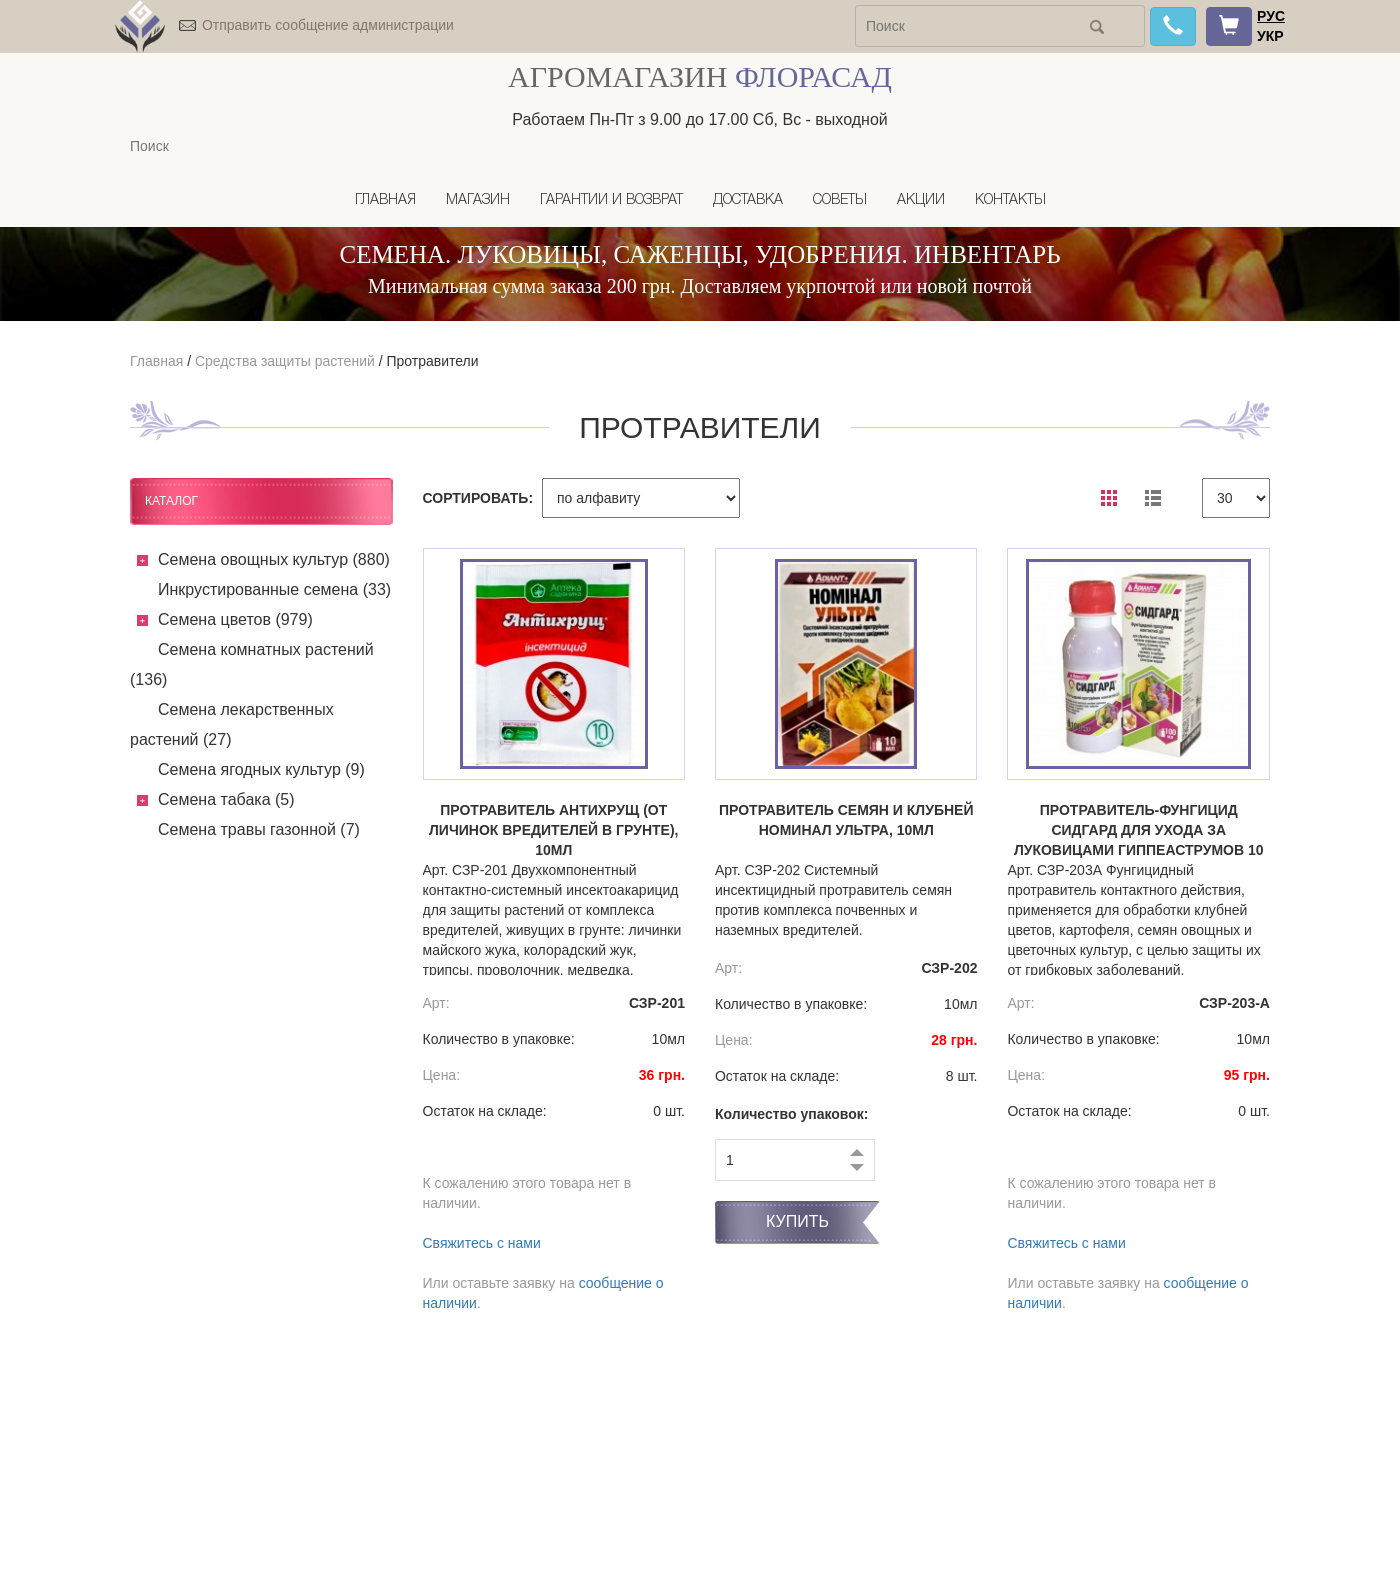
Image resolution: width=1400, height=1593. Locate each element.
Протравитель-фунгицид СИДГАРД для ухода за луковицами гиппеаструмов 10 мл (1139, 831)
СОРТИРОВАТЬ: (478, 498)
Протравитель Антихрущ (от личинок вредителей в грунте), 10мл (553, 830)
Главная (385, 200)
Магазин (478, 200)
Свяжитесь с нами (482, 1243)
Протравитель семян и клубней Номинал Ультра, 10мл (846, 820)
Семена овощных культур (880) (274, 559)
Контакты (1010, 200)
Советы (840, 200)
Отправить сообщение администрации (328, 25)
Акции (921, 200)
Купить (797, 1221)
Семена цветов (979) (235, 619)
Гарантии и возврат (611, 200)
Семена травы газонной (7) (259, 829)
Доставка (748, 200)
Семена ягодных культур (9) (261, 769)
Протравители (432, 361)
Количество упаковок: (792, 1114)
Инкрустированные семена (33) (274, 589)
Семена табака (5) (226, 799)
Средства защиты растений (285, 361)
